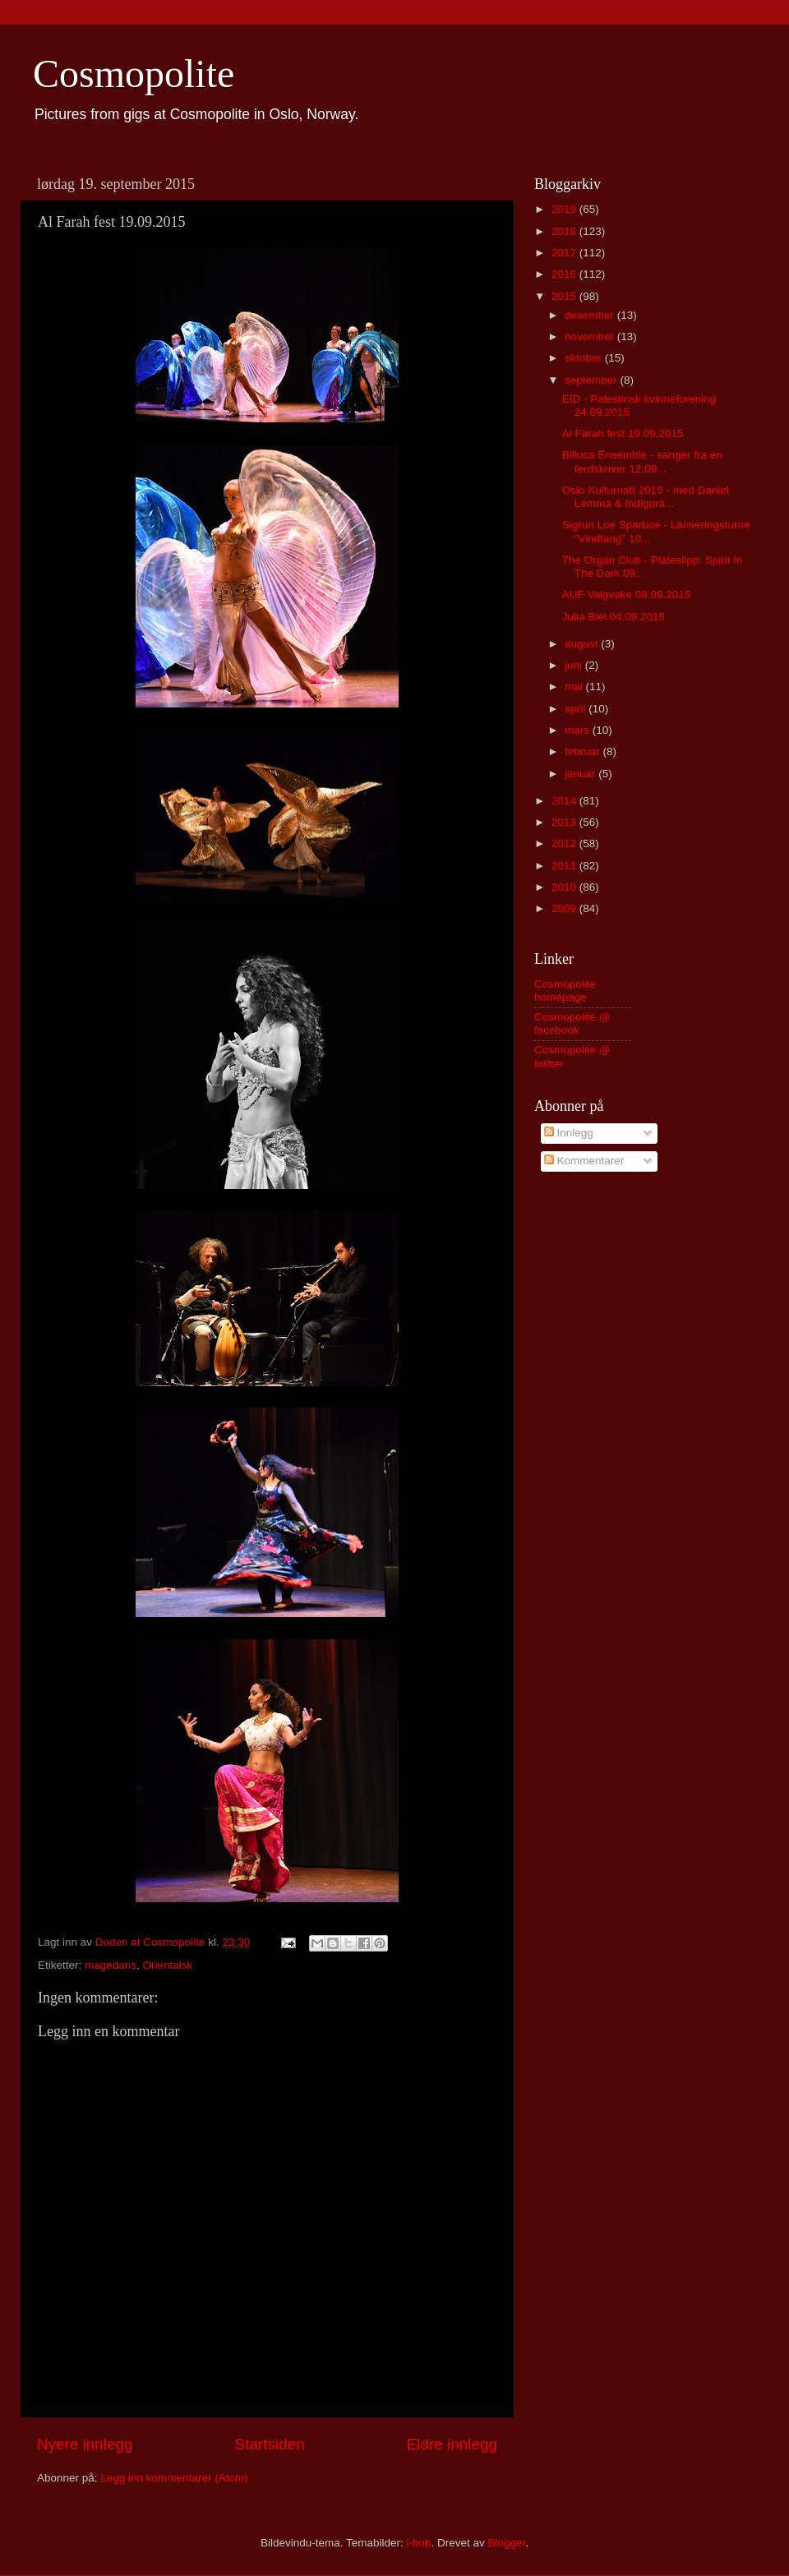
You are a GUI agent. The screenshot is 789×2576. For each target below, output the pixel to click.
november (591, 336)
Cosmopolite (133, 73)
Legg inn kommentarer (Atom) (173, 2478)
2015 (565, 296)
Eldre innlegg (452, 2444)
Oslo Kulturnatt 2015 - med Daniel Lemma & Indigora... (645, 496)
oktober (585, 358)
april (576, 709)
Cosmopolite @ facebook (572, 1023)
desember (591, 315)
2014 (565, 801)
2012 (565, 843)
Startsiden (270, 2444)
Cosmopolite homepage (565, 990)
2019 (565, 209)
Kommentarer (584, 1160)
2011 (565, 865)
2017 (565, 253)
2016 (565, 274)
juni (575, 665)
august (583, 644)
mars (579, 730)
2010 (565, 887)
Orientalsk (168, 1965)
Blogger (507, 2543)
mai (575, 686)
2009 (565, 908)
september (593, 380)
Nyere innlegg (85, 2444)
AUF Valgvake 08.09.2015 (626, 594)
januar (581, 773)
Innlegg (568, 1133)
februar (584, 751)
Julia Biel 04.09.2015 (613, 617)
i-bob (418, 2543)
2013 (565, 822)
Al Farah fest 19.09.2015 (623, 433)
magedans (110, 1965)
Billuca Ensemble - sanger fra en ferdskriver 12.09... (642, 461)
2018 (565, 231)
